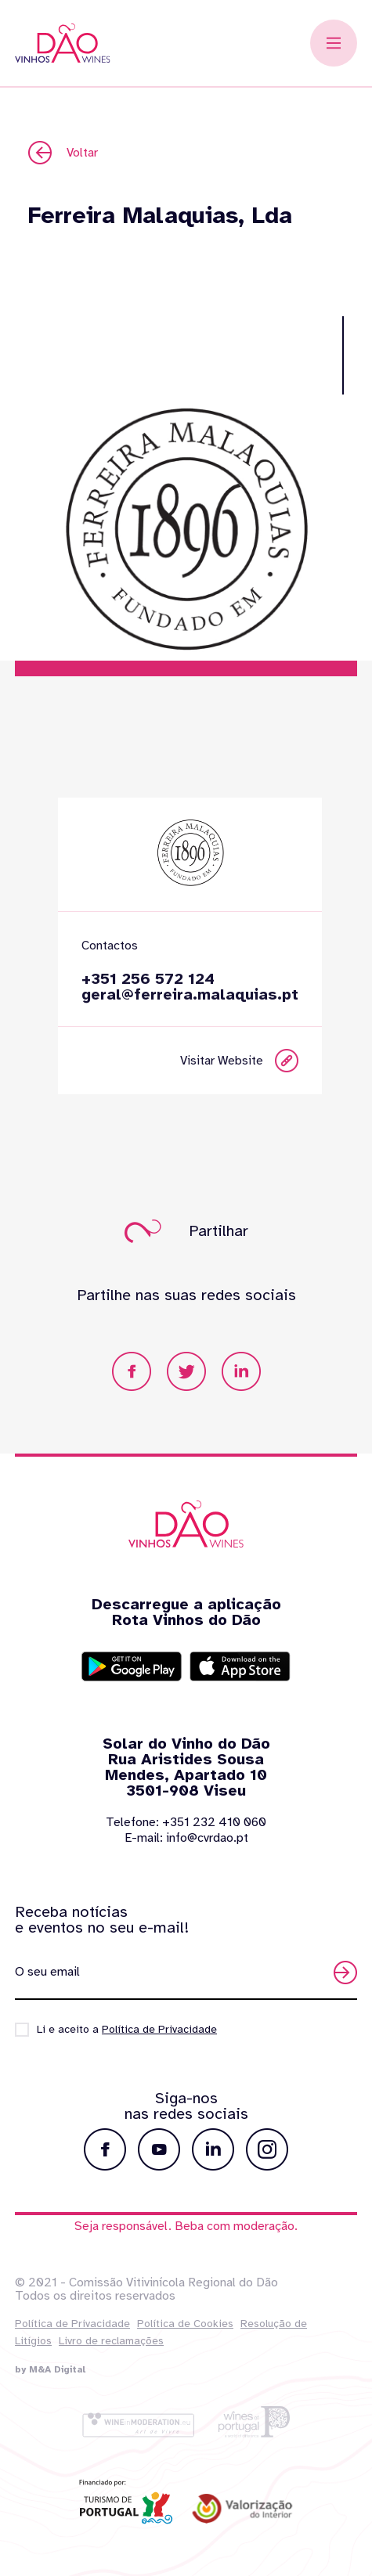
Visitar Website (258, 1060)
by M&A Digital (50, 2369)
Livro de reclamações (111, 2340)
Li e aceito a (127, 2029)
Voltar (63, 152)
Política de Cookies (185, 2323)
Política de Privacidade (72, 2323)
